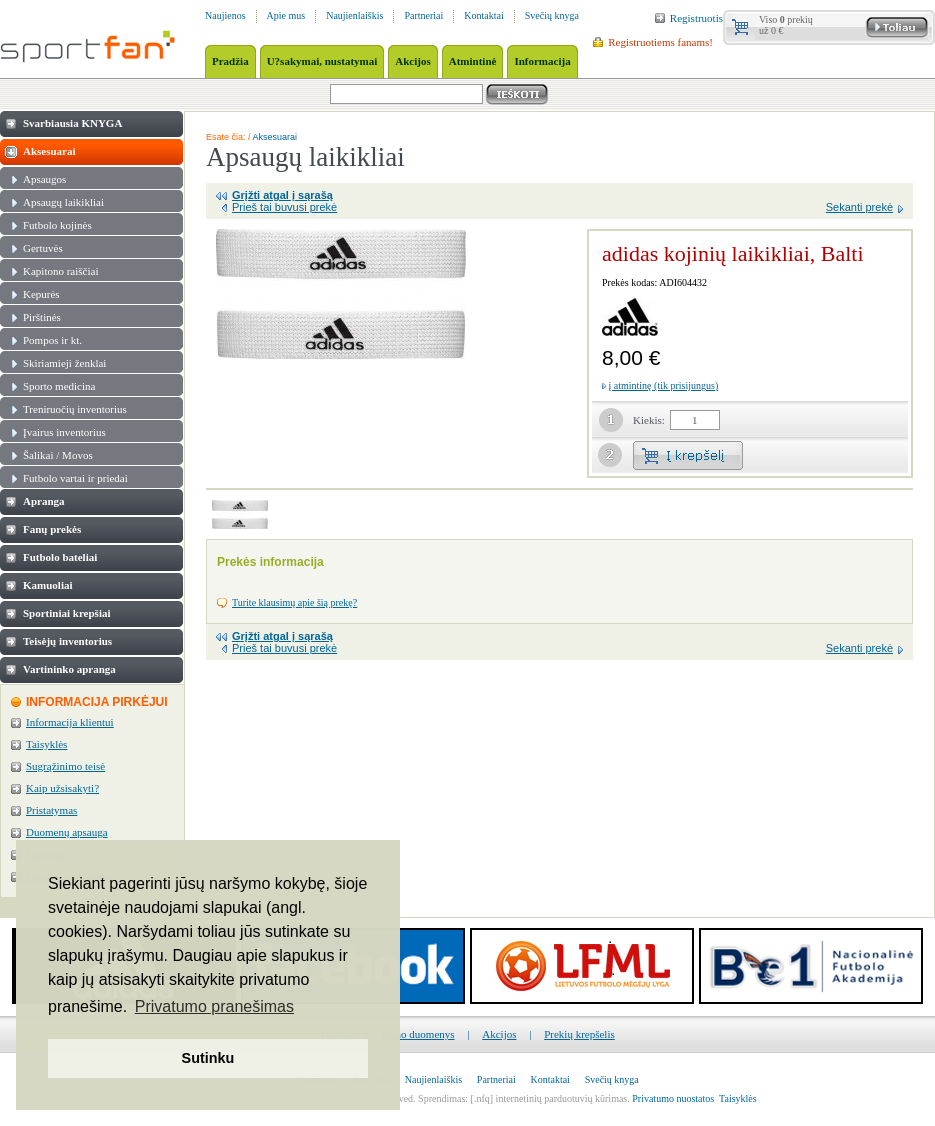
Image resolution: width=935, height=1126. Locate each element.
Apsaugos (44, 179)
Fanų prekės (52, 529)
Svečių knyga (552, 15)
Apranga (44, 501)
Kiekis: (649, 420)
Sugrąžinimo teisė (65, 766)
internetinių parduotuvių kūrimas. (563, 1098)
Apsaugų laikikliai (63, 202)
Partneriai (423, 15)
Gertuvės (43, 248)
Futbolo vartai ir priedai (75, 478)
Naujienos (225, 15)
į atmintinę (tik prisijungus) (664, 385)
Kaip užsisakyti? (62, 788)
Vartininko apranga (69, 669)
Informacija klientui (70, 722)
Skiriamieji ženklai (64, 363)
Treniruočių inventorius (75, 409)
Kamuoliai (48, 585)
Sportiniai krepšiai (67, 613)
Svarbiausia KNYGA (72, 123)
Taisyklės (46, 744)
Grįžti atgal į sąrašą (282, 195)
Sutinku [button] (208, 1058)
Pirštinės (42, 317)
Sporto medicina (59, 386)
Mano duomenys (418, 1034)
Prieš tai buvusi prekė (284, 207)
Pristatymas (51, 810)
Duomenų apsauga (67, 832)
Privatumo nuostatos (673, 1098)
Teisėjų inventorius (67, 641)
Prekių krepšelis (579, 1034)
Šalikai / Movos (58, 455)
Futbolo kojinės (57, 225)
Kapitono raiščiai (60, 271)
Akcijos (499, 1034)
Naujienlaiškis (354, 15)
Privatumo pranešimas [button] (214, 1006)
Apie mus (286, 15)
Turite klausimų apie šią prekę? (294, 602)
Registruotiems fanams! (660, 42)
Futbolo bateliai (60, 557)
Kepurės (41, 294)
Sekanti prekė (859, 207)
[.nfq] (482, 1098)
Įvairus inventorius (64, 432)
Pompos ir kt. (52, 340)
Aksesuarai (49, 151)
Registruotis (696, 18)
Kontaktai (483, 15)
